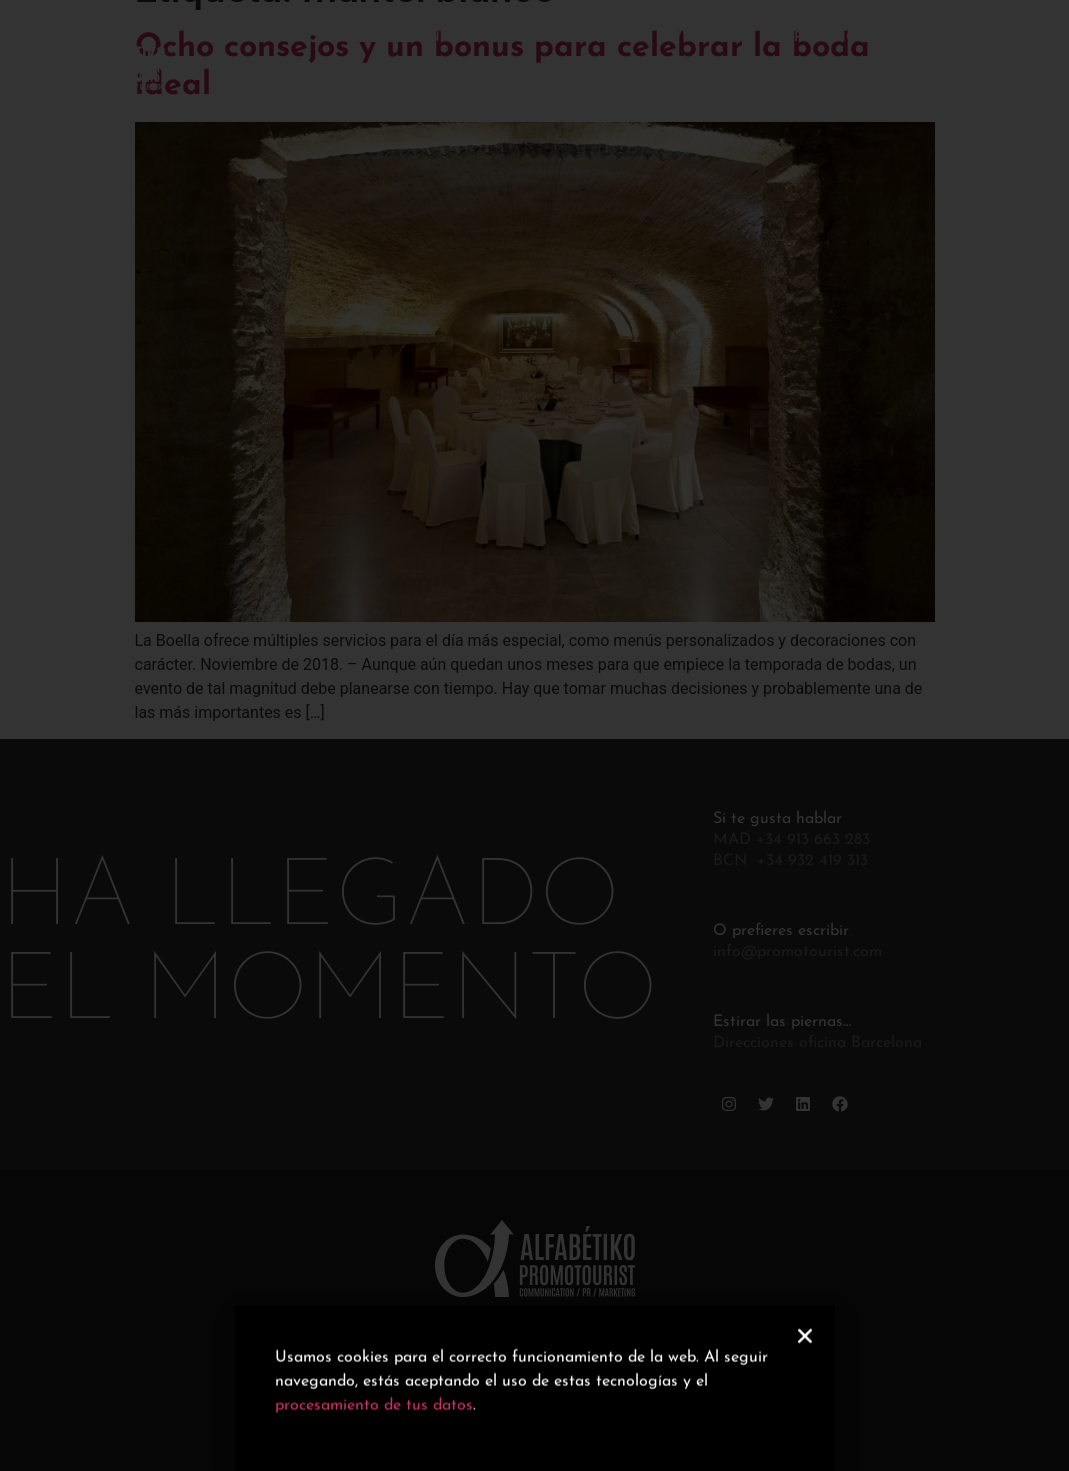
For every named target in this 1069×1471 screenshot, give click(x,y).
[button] (805, 1346)
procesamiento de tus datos (374, 1416)
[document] (534, 735)
